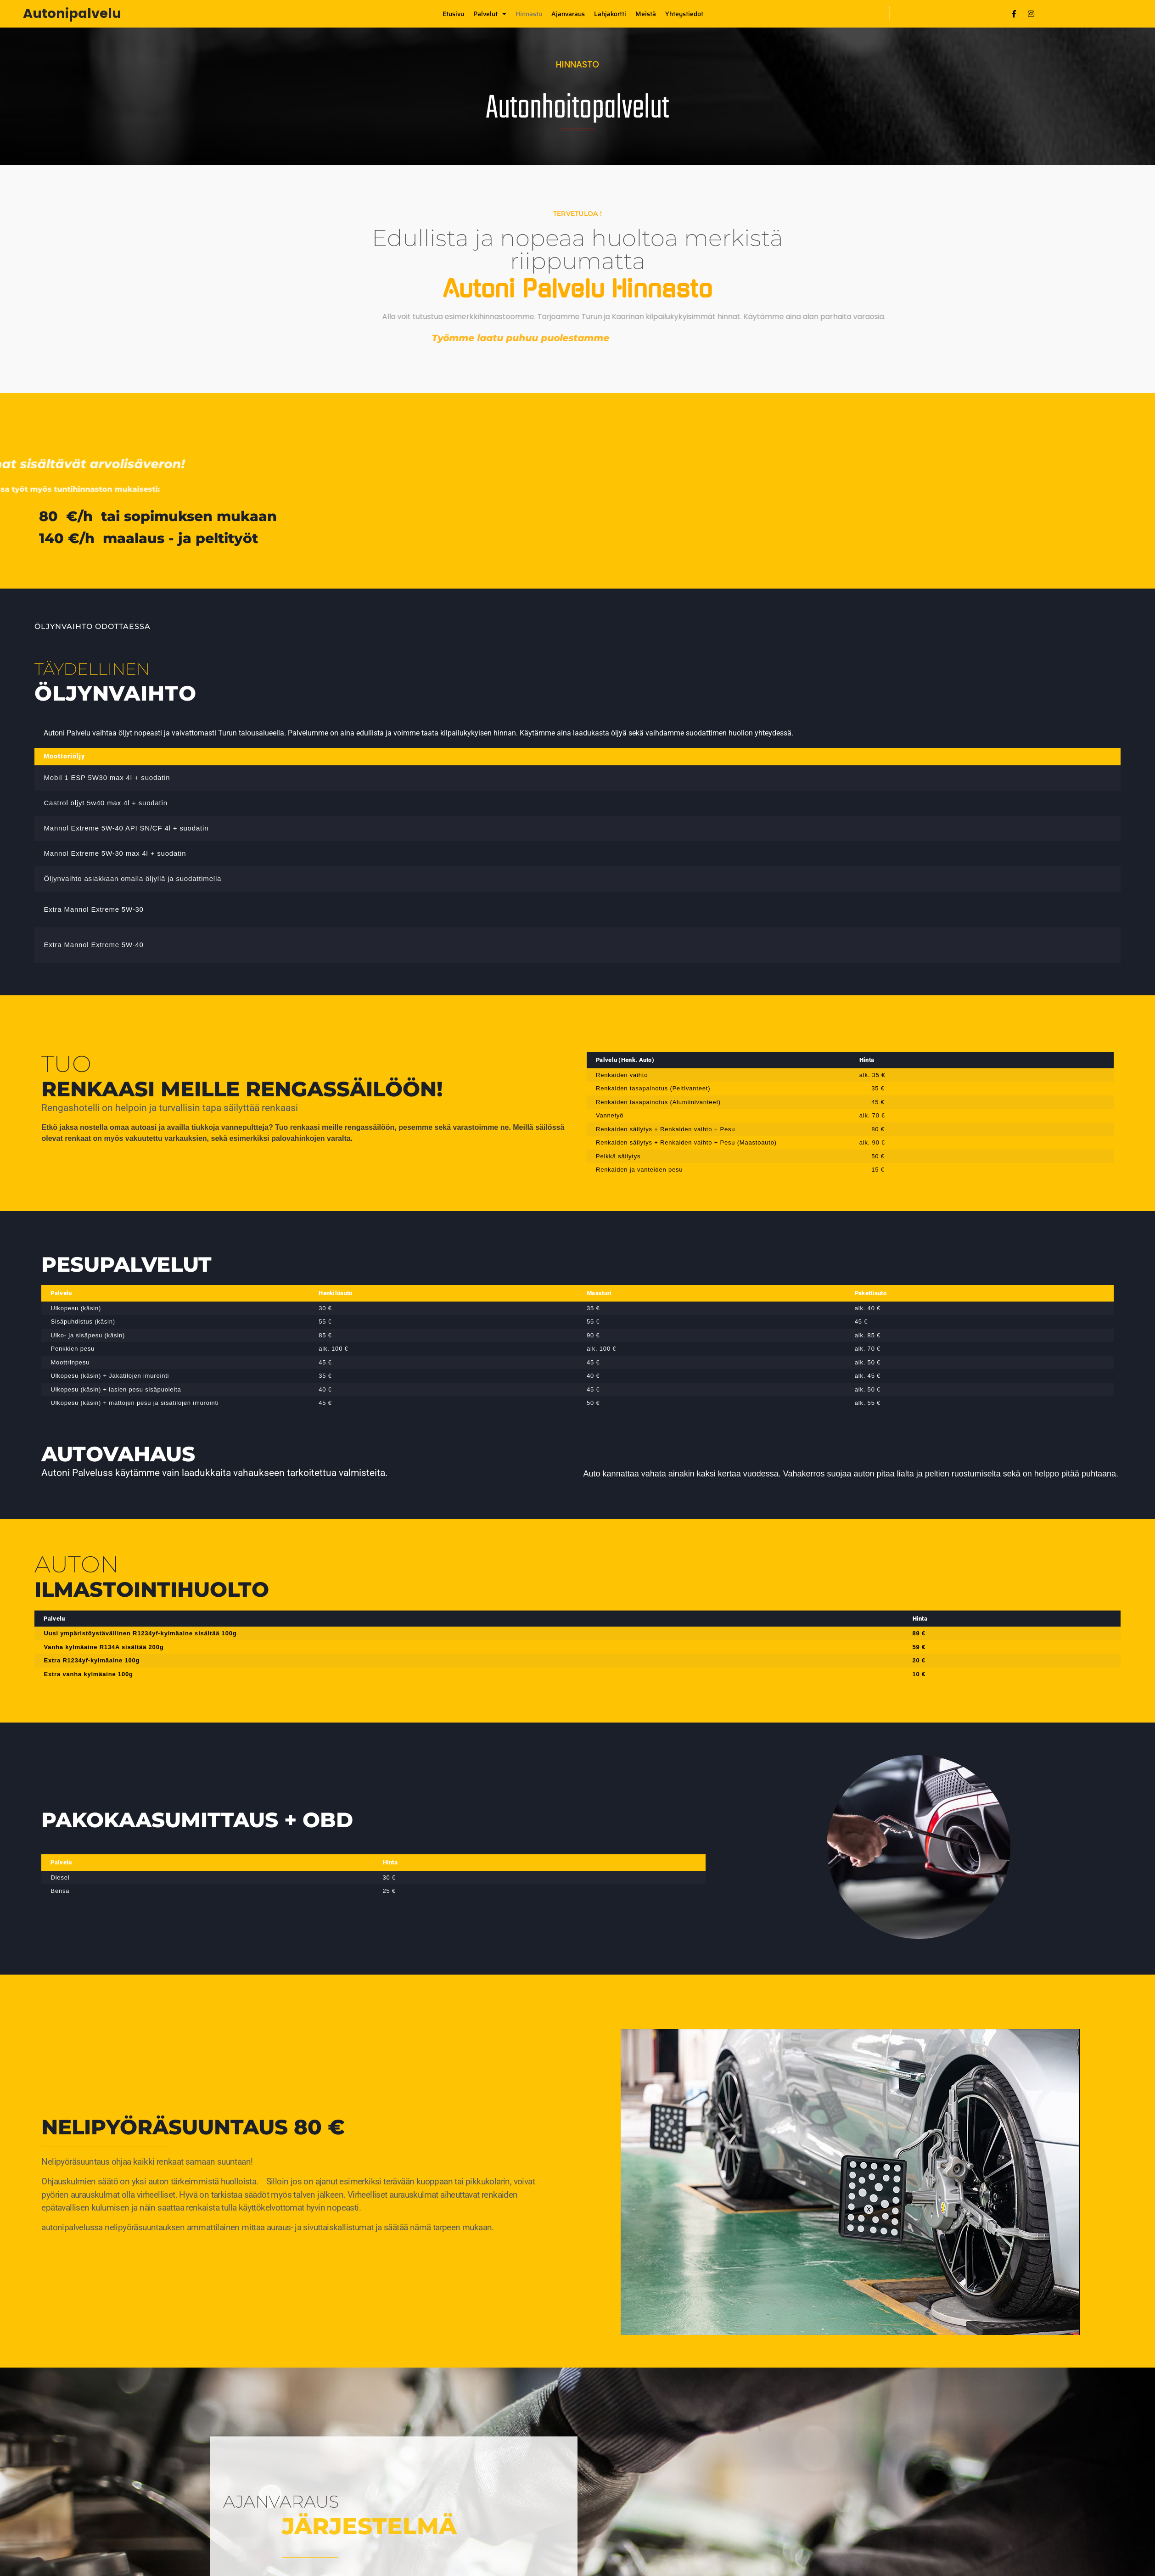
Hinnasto (529, 14)
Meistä (645, 14)
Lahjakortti (610, 14)
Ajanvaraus (568, 14)
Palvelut (489, 14)
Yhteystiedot (684, 14)
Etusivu (453, 14)
